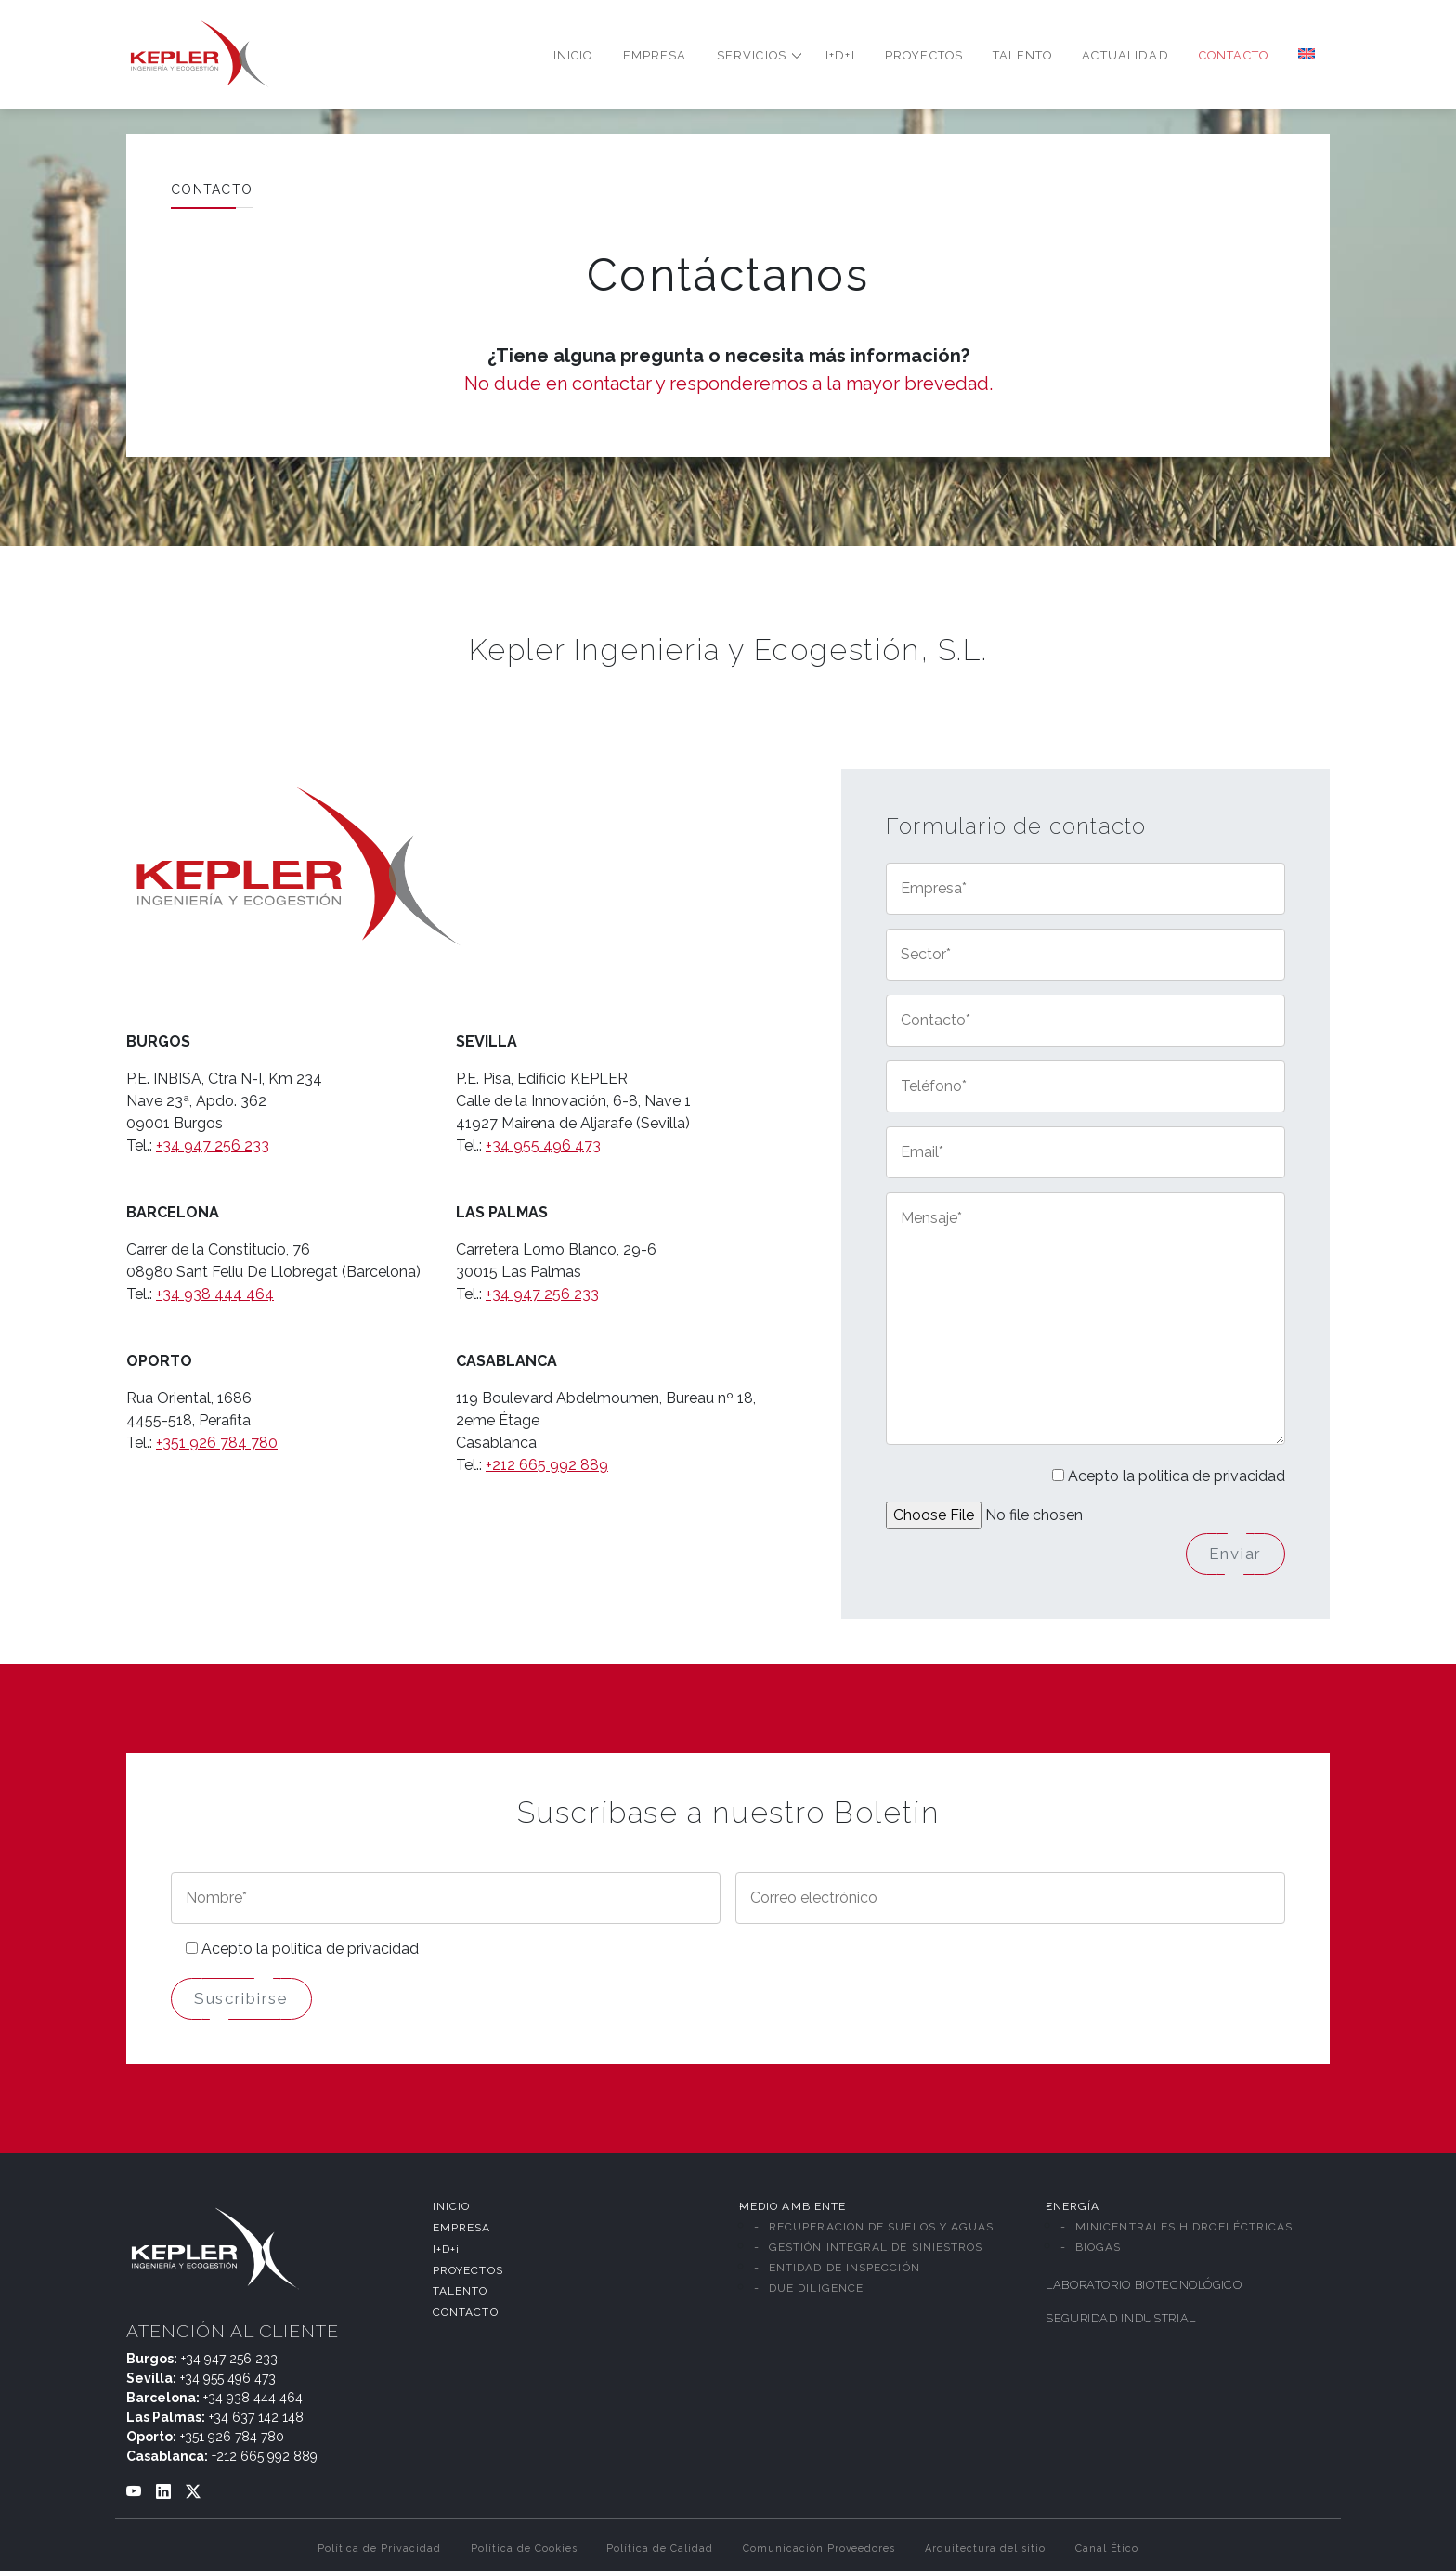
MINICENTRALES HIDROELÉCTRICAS (1184, 2230)
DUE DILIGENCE (816, 2291)
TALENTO (460, 2294)
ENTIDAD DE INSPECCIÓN (844, 2271)
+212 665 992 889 (547, 1465)
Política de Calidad (659, 2552)
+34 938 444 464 (215, 1294)
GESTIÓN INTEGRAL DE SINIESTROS (875, 2250)
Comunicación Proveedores (819, 2552)
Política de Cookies (524, 2552)
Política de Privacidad (379, 2552)
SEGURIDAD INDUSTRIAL (1121, 2322)
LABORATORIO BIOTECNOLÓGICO (1144, 2288)
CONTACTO (466, 2315)
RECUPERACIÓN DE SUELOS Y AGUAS (881, 2230)
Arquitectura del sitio (985, 2552)
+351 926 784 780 (217, 1442)
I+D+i (446, 2251)
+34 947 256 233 (212, 1145)
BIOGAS (1098, 2250)
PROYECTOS (468, 2273)
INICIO (451, 2210)
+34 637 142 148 (256, 2420)
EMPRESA (462, 2231)
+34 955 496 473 (543, 1145)
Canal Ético (1107, 2552)
